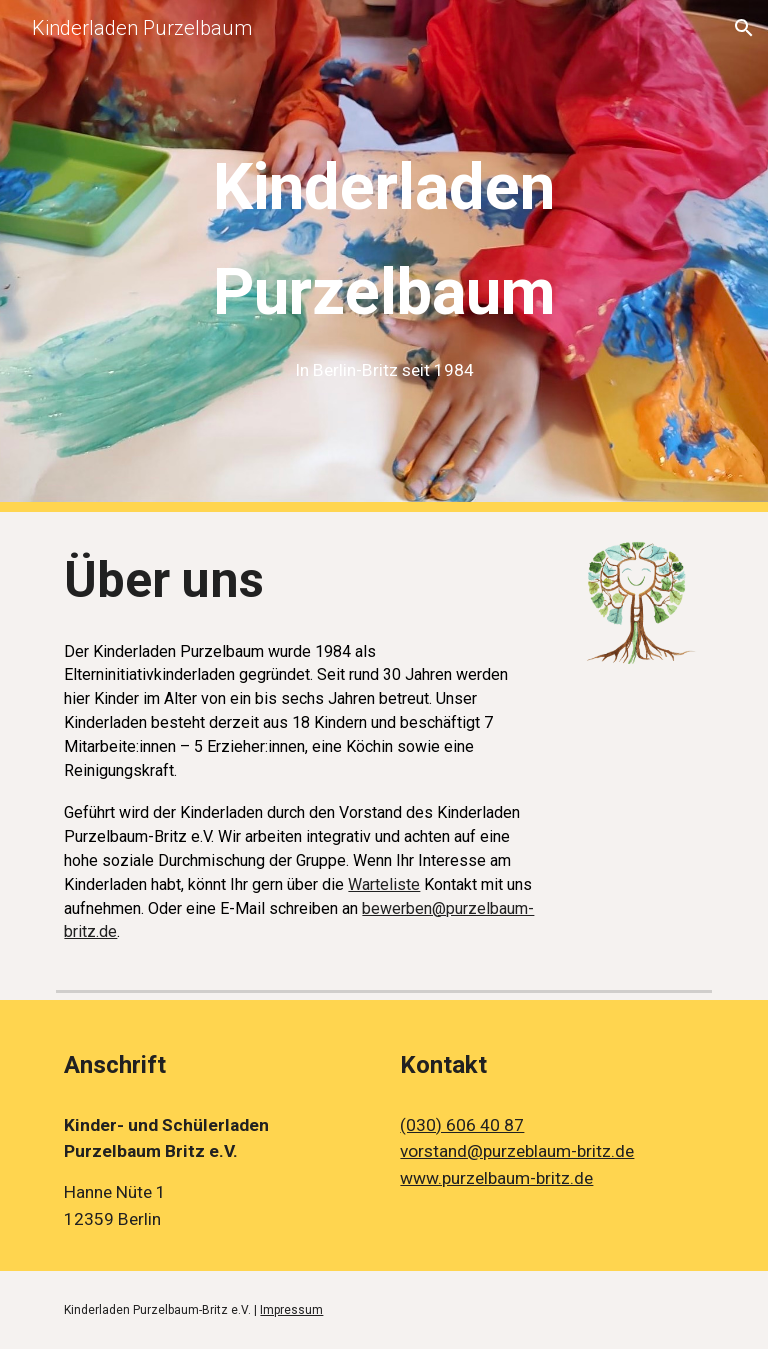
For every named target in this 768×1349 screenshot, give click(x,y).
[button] (744, 28)
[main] (383, 256)
